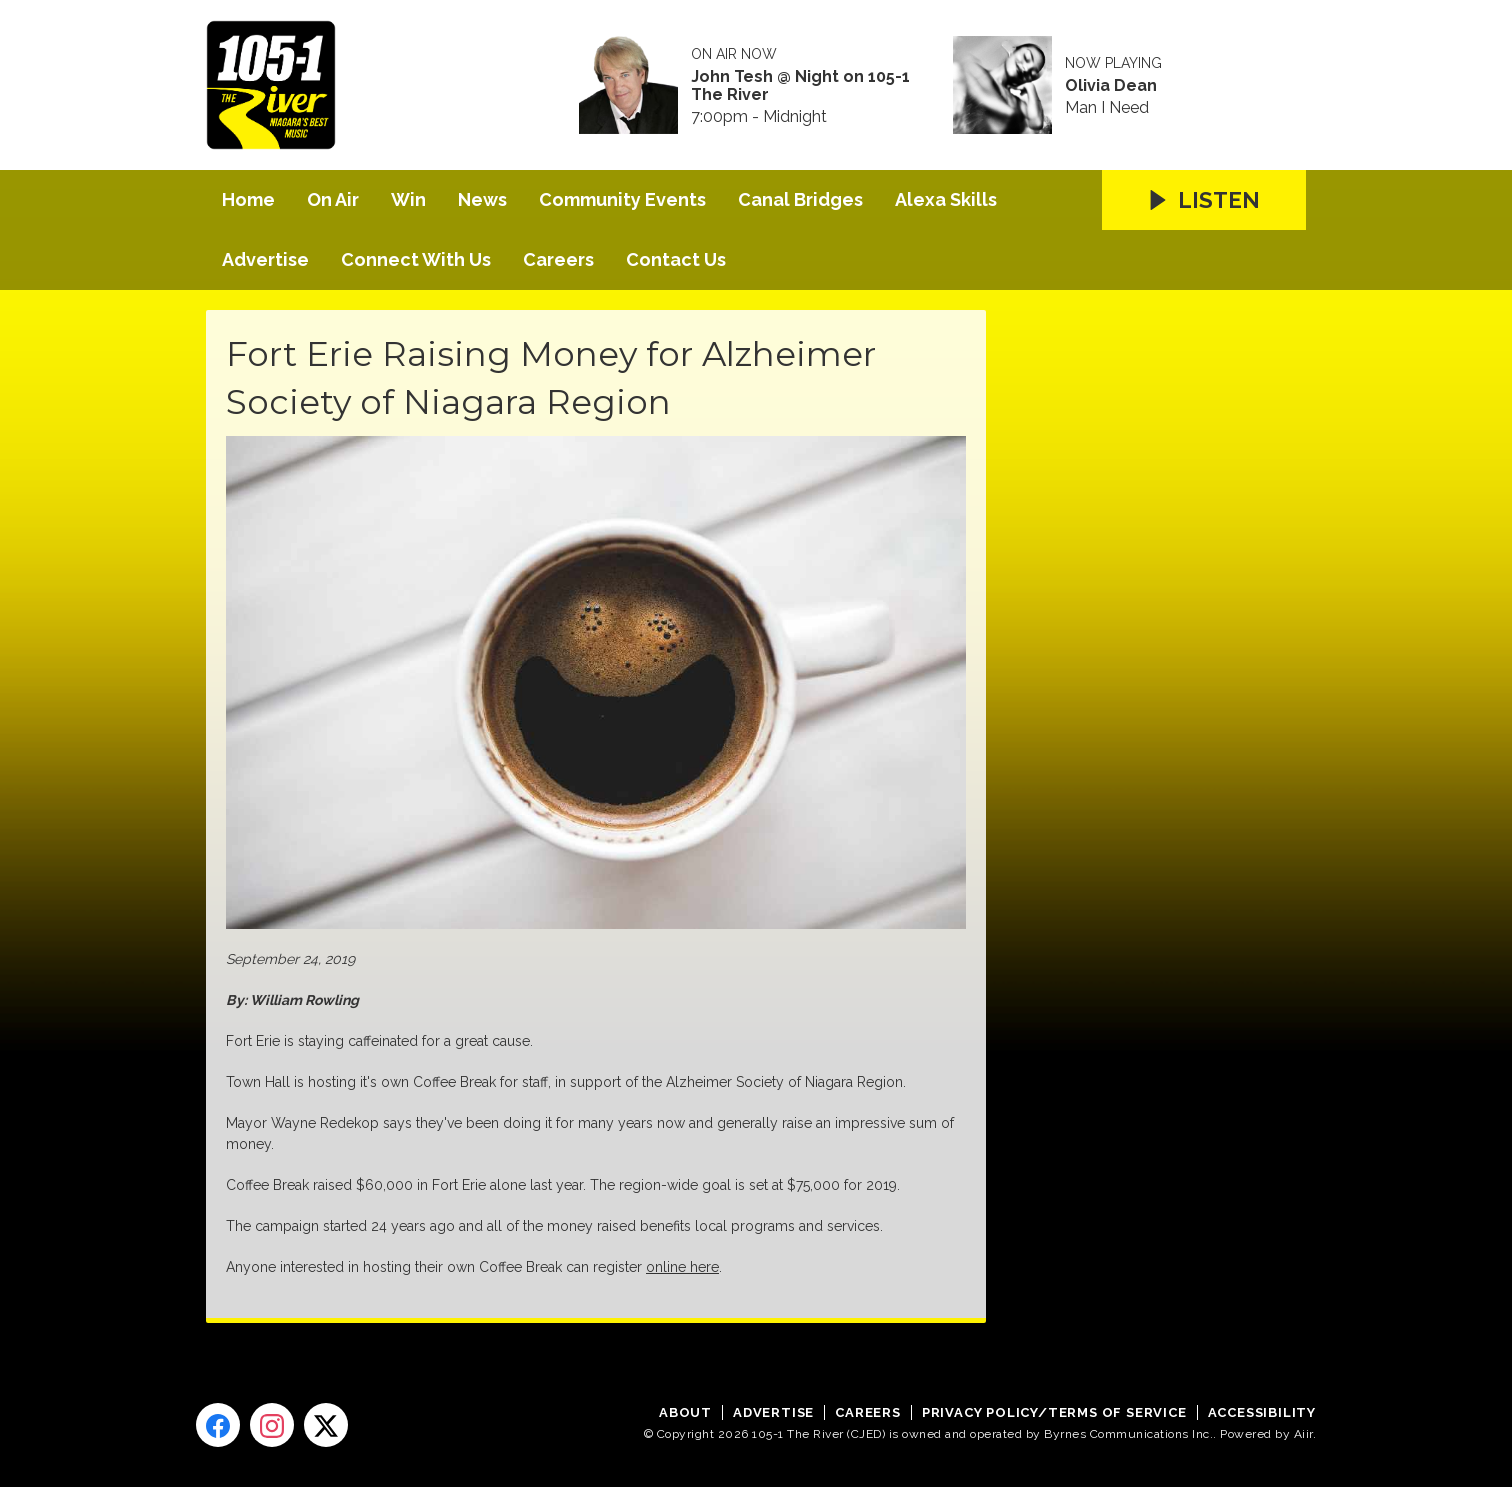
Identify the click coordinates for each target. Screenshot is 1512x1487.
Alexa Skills (946, 199)
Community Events (622, 199)
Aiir (1303, 1434)
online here (682, 1267)
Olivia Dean (1111, 86)
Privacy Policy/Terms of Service (1054, 1412)
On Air (333, 199)
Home (248, 199)
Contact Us (676, 259)
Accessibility (1262, 1412)
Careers (558, 259)
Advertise (265, 259)
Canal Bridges (800, 199)
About (685, 1412)
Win (408, 199)
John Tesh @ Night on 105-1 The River (800, 86)
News (482, 199)
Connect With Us (416, 259)
